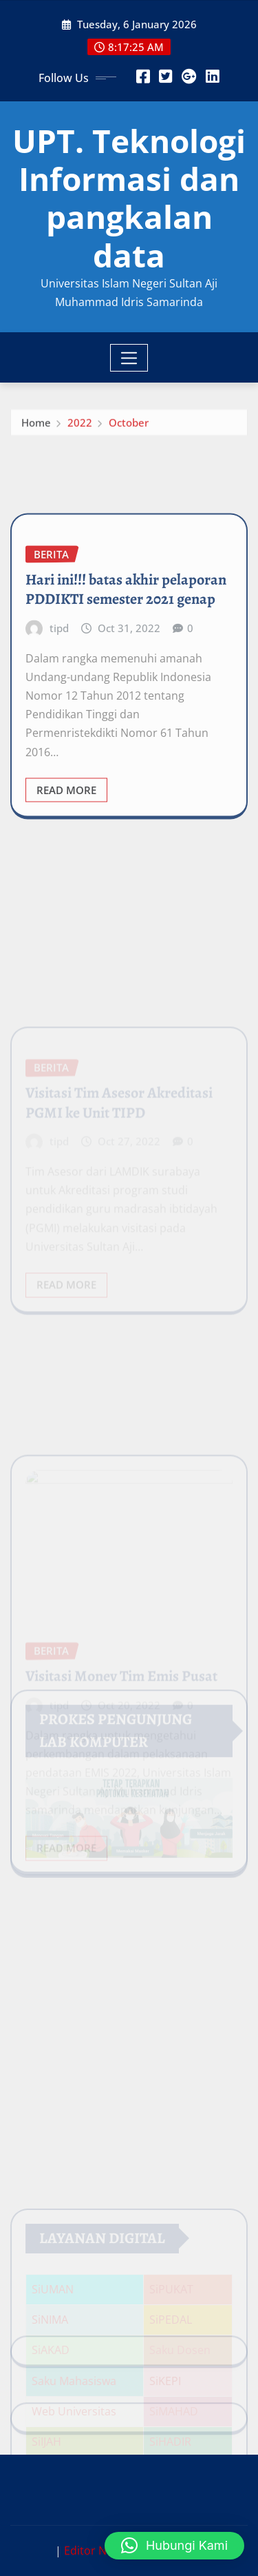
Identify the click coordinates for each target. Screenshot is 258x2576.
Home (36, 426)
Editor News (95, 2550)
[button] (174, 2545)
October (129, 426)
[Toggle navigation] (129, 358)
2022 (79, 426)
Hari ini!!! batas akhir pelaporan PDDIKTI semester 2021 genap (125, 636)
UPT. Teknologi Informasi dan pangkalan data (129, 197)
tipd (59, 675)
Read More (66, 836)
